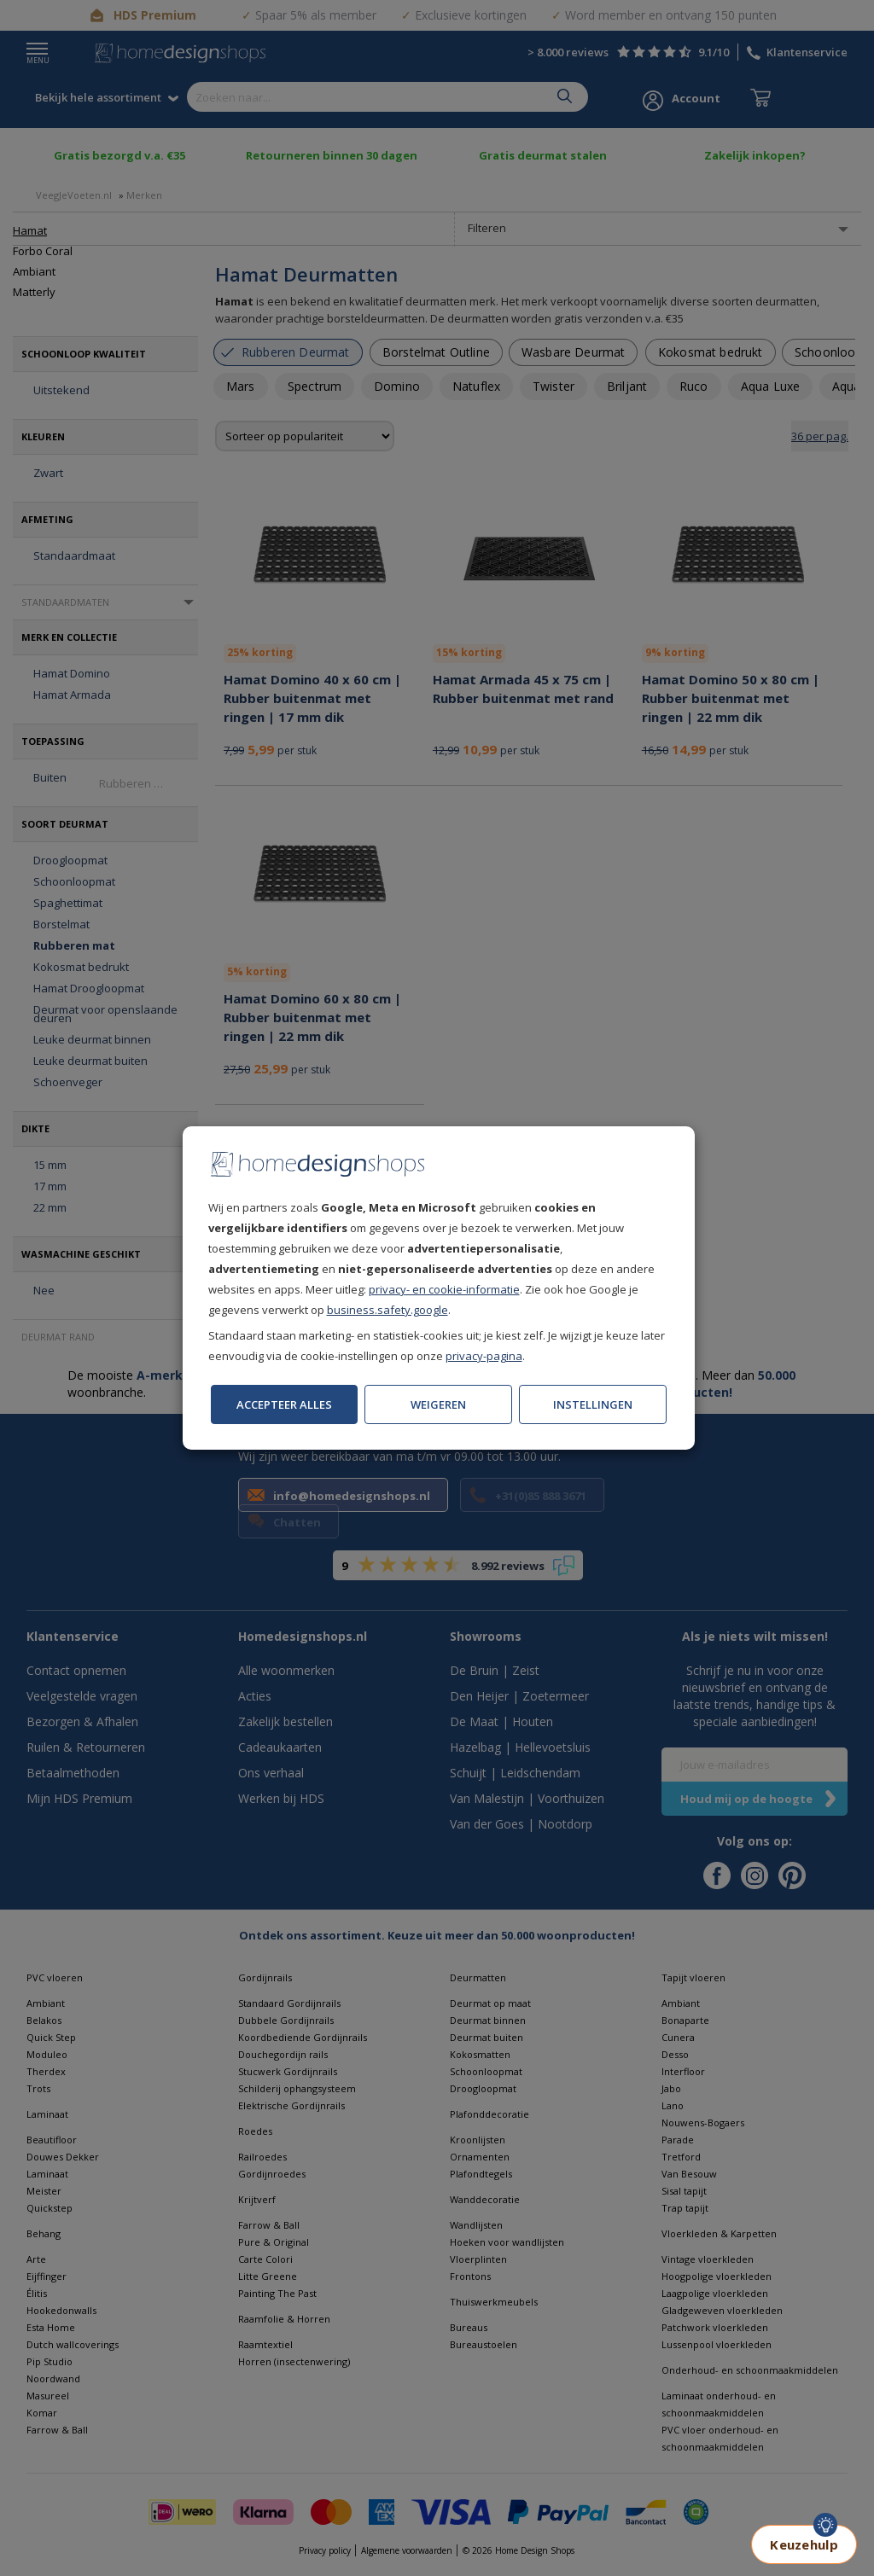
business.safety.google (387, 1309)
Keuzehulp (804, 2544)
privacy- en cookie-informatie (444, 1289)
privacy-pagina (484, 1356)
